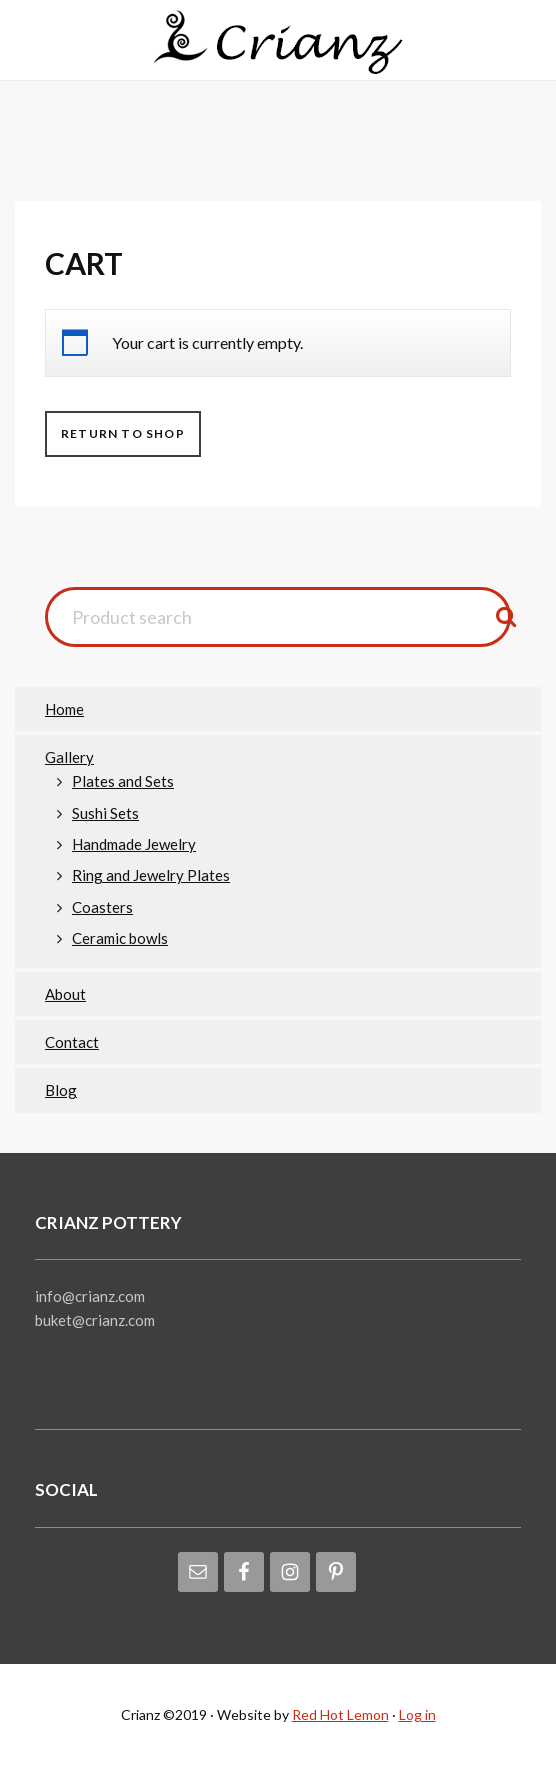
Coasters (102, 907)
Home (64, 709)
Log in (417, 1714)
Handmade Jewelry (134, 844)
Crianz (278, 45)
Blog (61, 1090)
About (65, 994)
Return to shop (123, 433)
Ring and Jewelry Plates (151, 875)
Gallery (69, 757)
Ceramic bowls (120, 938)
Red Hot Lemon (340, 1714)
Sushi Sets (105, 813)
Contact (72, 1042)
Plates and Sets (123, 781)
